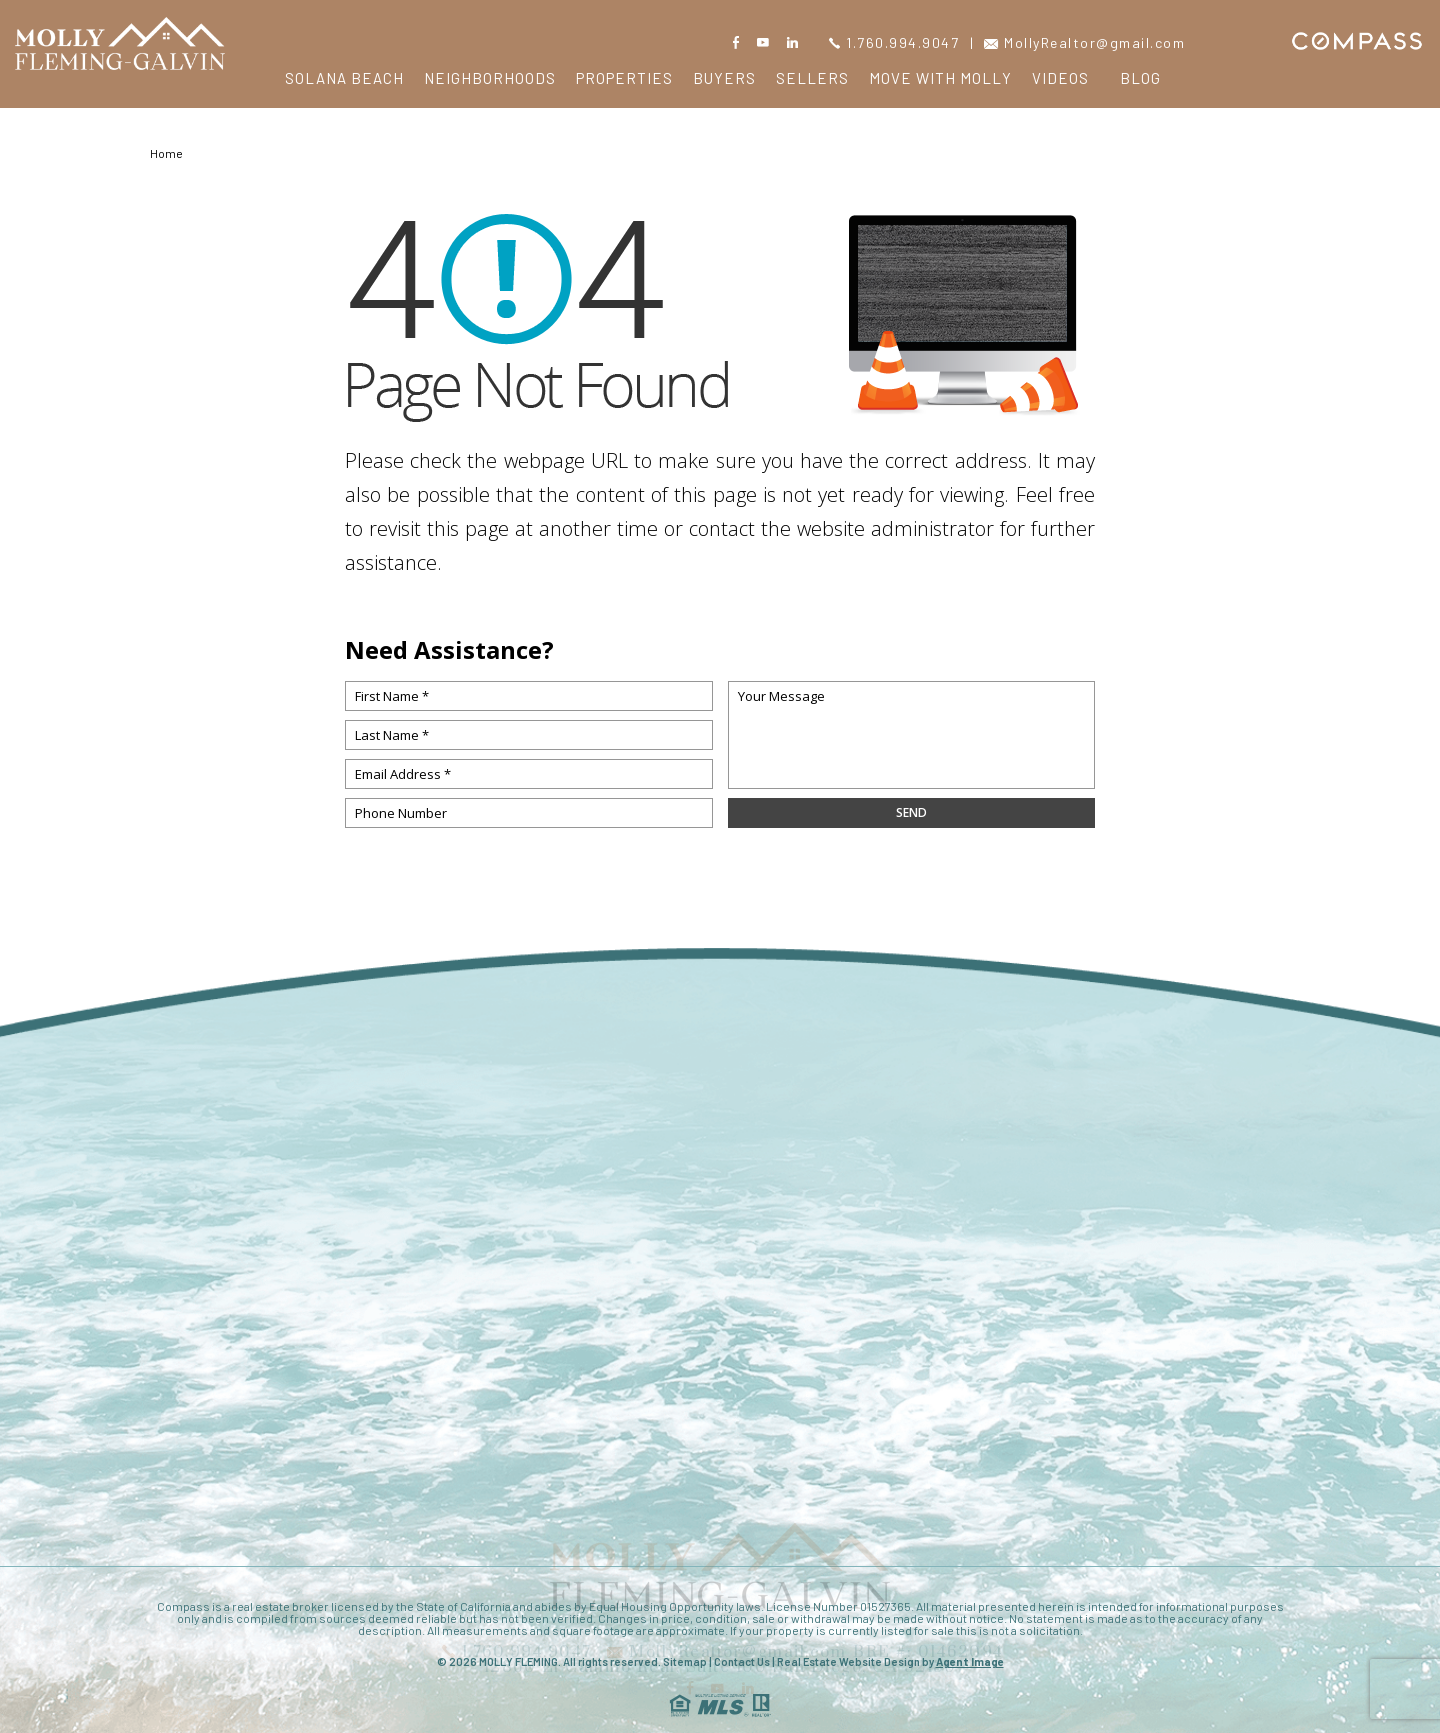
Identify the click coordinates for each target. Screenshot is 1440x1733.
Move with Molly (940, 78)
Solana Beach (344, 78)
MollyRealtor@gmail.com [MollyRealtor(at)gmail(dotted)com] (1084, 42)
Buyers (724, 78)
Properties (624, 78)
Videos (1060, 78)
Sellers (812, 78)
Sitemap (685, 1661)
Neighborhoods (490, 78)
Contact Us (742, 1661)
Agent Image (970, 1661)
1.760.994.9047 (894, 42)
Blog (1140, 78)
